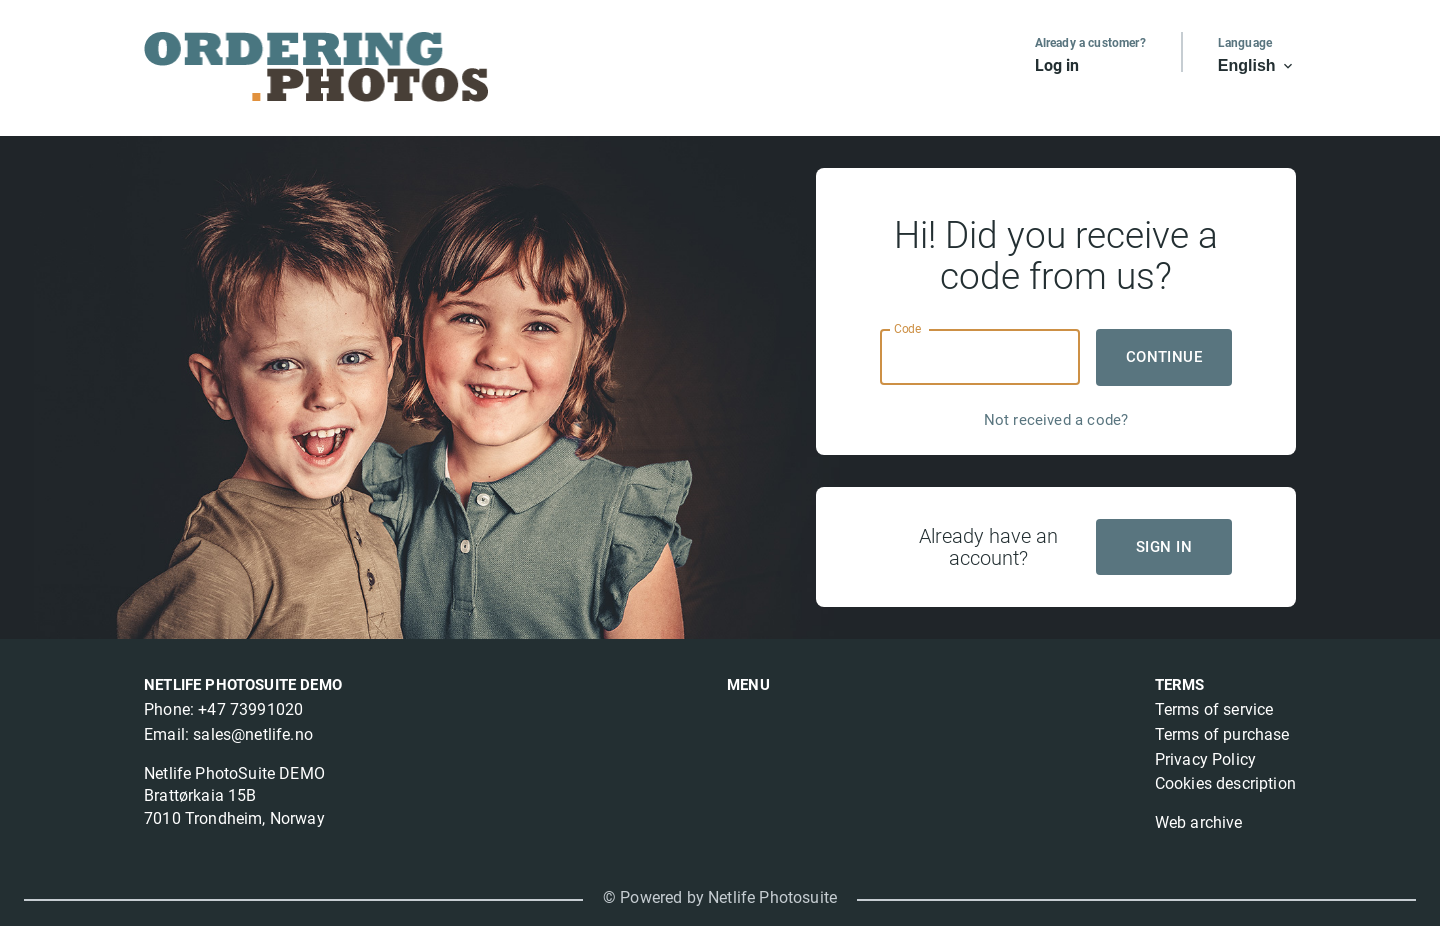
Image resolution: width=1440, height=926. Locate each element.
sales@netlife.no (253, 734)
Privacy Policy (1205, 759)
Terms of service (1214, 709)
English (1257, 66)
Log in (1057, 65)
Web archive (1199, 822)
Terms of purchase (1222, 734)
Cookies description (1225, 783)
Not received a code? (1056, 420)
